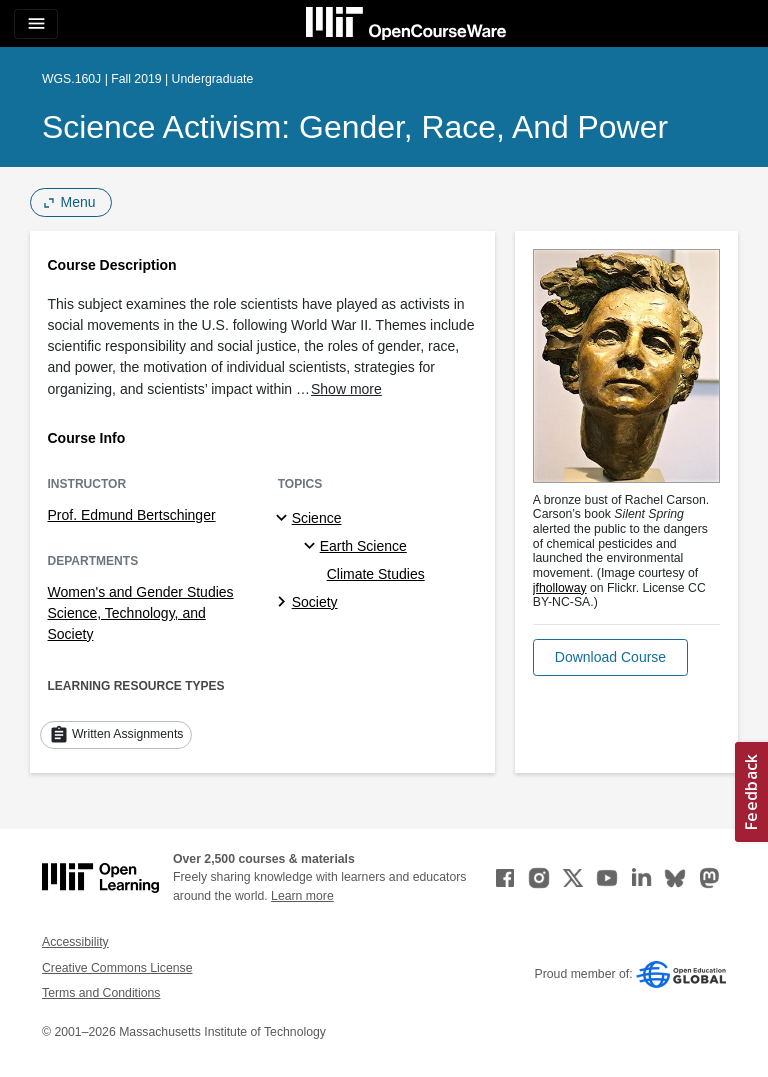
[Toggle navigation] (36, 24)
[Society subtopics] (284, 603)
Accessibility (75, 942)
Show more (346, 389)
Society (315, 602)
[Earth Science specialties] (312, 547)
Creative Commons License (117, 968)
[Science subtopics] (284, 519)
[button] (610, 657)
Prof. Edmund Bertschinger (132, 515)
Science (317, 518)
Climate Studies (376, 574)
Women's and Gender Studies (141, 592)
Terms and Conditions (101, 993)
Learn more (302, 896)
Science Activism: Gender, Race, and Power (355, 127)
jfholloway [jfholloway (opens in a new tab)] (560, 588)
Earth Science (363, 546)
